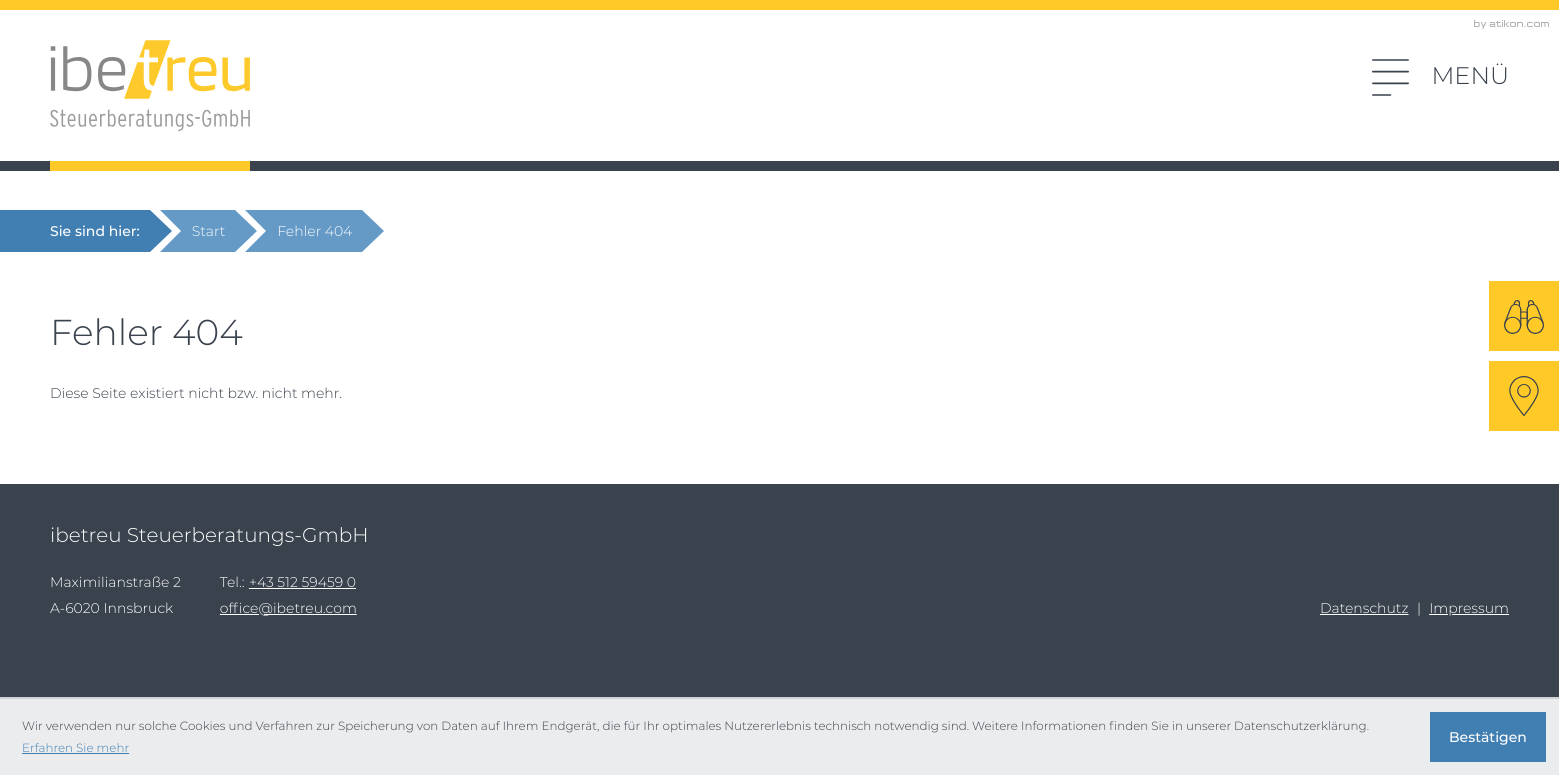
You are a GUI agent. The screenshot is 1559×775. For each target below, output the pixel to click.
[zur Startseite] (150, 86)
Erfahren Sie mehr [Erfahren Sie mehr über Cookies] (75, 747)
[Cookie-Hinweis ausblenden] (1488, 737)
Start (209, 231)
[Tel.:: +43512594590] (302, 582)
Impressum (1469, 608)
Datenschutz (1364, 608)
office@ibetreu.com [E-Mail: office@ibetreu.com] (288, 608)
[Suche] (1524, 316)
